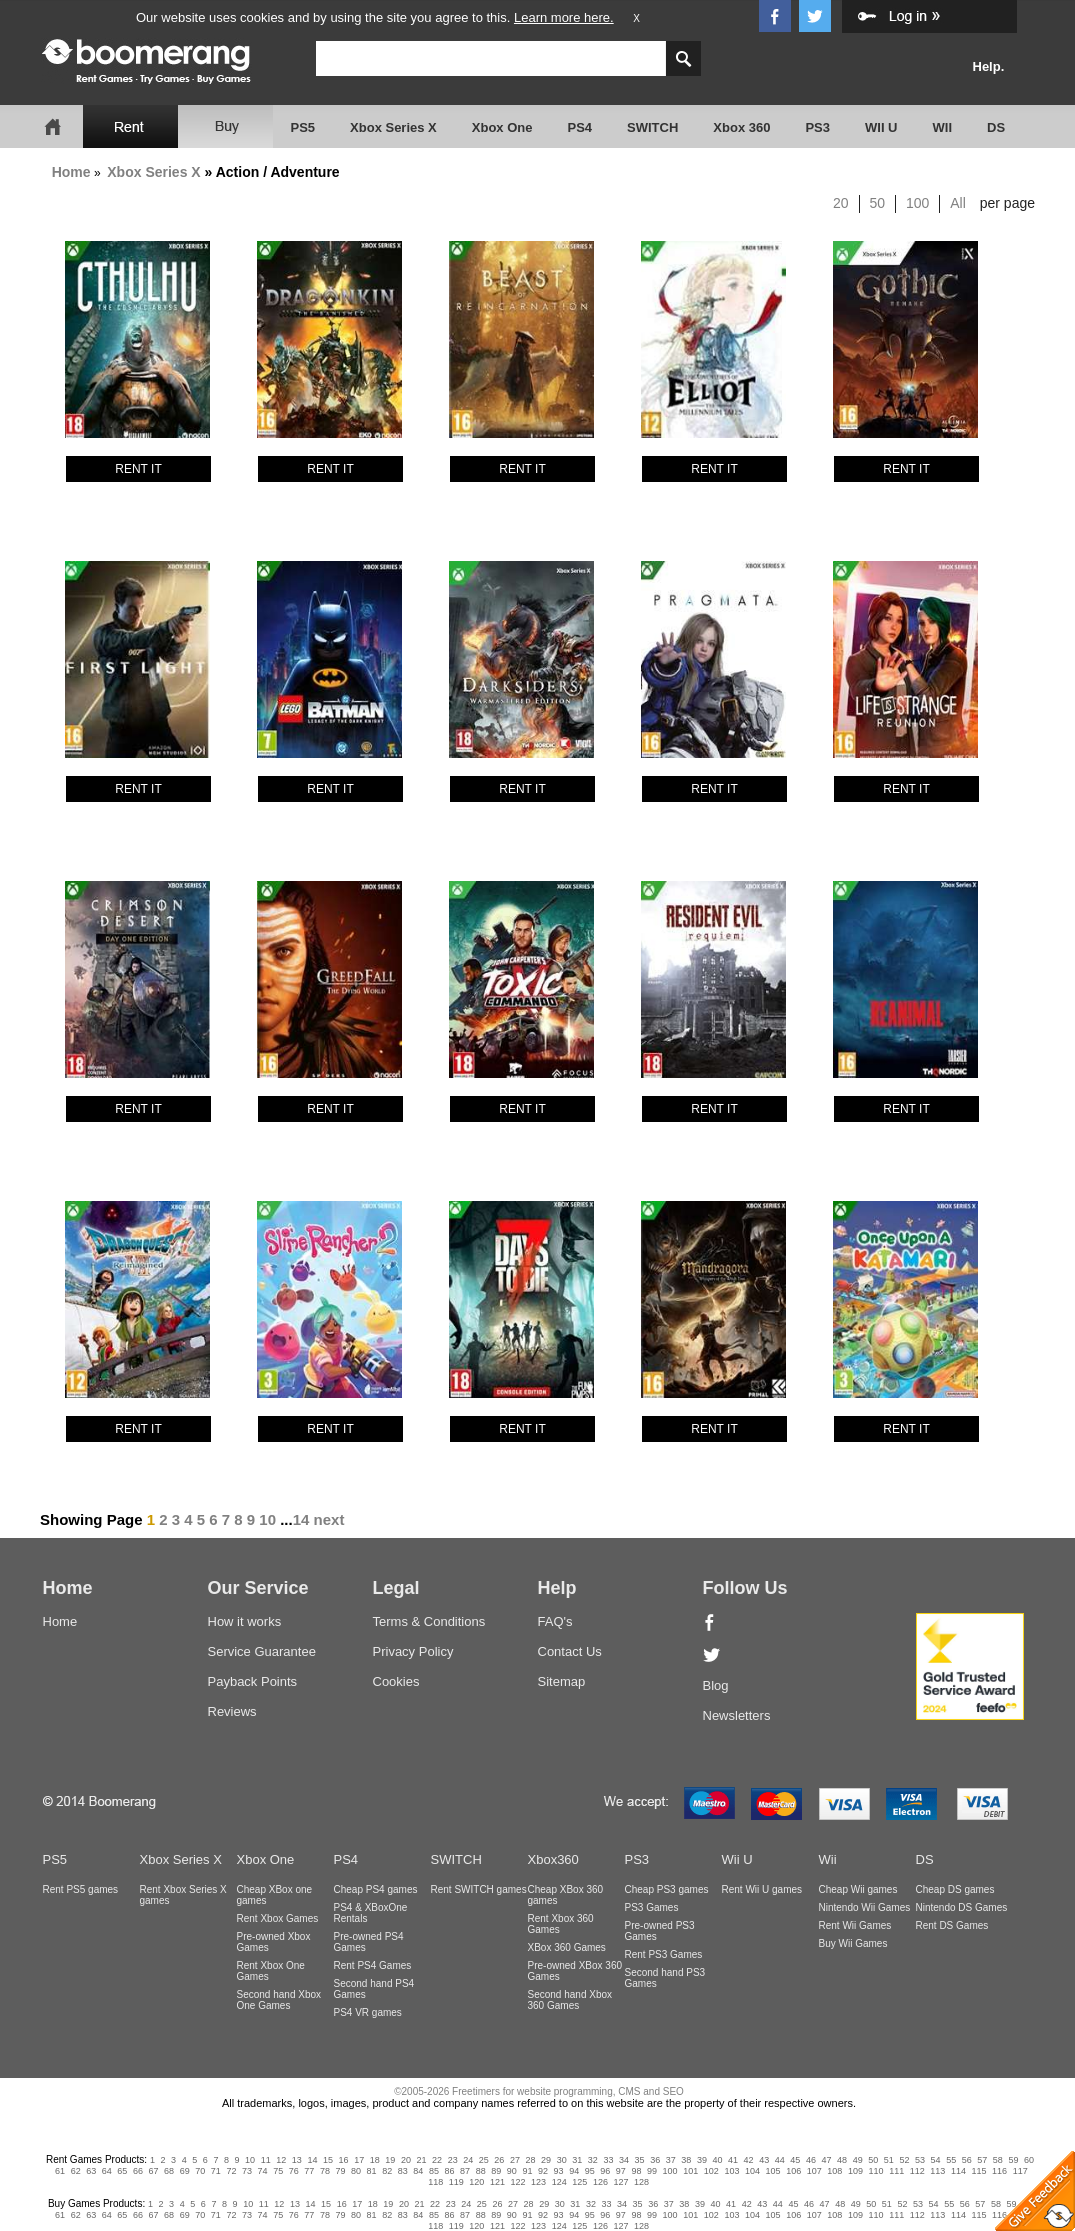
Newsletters (737, 1715)
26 (499, 2160)
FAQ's (555, 1621)
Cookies (396, 1681)
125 (579, 2182)
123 (538, 2182)
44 (780, 2160)
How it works (245, 1621)
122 (518, 2182)
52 (904, 2160)
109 (855, 2171)
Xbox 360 (741, 127)
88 (481, 2171)
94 (574, 2171)
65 (122, 2171)
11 (266, 2160)
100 (917, 203)
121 (497, 2182)
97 (621, 2171)
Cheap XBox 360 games (566, 1895)
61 (60, 2171)
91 (527, 2171)
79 (340, 2171)
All (958, 203)
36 (655, 2160)
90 (512, 2171)
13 (297, 2160)
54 (936, 2160)
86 (450, 2171)
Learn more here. (564, 17)
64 (107, 2171)
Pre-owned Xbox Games (274, 1942)
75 (278, 2171)
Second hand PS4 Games (374, 1989)
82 (387, 2171)
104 (752, 2171)
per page (1007, 203)
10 (267, 1519)
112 (917, 2171)
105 (773, 2171)
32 (593, 2160)
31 (577, 2160)
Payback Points (253, 1681)
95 (590, 2171)
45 (795, 2160)
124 (559, 2182)
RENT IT (138, 469)
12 (281, 2160)
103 (731, 2171)
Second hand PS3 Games (665, 1978)
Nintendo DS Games (962, 1907)
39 (702, 2160)
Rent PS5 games (81, 1889)
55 (951, 2160)
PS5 (303, 127)
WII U (881, 127)
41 (733, 2160)
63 (91, 2171)
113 (937, 2171)
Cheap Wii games (858, 1889)
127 (620, 2182)
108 (834, 2171)
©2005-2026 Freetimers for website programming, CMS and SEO (539, 2091)
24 (468, 2160)
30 (562, 2160)
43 (764, 2160)
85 (434, 2171)
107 (814, 2171)
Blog (716, 1685)
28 (531, 2160)
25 (484, 2160)
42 (749, 2160)
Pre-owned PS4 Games (369, 1942)
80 (356, 2171)
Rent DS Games (952, 1925)
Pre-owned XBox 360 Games (575, 1971)
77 (309, 2171)
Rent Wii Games (855, 1925)
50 (878, 203)
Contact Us (570, 1651)
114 (958, 2171)
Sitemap (562, 1681)
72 (231, 2171)
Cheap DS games (955, 1889)
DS (996, 127)
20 (841, 203)
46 (811, 2160)
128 (641, 2182)
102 (711, 2171)
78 (325, 2171)
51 (889, 2160)
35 (640, 2160)
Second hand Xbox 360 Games (570, 2000)
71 (216, 2171)
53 (920, 2160)
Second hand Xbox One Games (279, 2000)
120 (476, 2182)
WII (943, 127)
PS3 (817, 127)
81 (372, 2171)
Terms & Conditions (429, 1621)
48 (842, 2160)
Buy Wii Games (853, 1943)
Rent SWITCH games (479, 1889)
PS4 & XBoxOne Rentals (371, 1913)
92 (543, 2171)
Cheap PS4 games (376, 1889)
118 (435, 2182)
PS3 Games (652, 1907)
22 (437, 2160)
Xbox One (502, 127)
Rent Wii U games (762, 1889)
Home (71, 172)
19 (390, 2160)
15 (328, 2160)
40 (717, 2160)
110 (876, 2171)
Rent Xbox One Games (271, 1971)
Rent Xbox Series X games (183, 1895)
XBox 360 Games (567, 1947)
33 (608, 2160)
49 (858, 2160)
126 (600, 2182)
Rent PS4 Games (373, 1965)
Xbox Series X (393, 127)
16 (344, 2160)
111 (896, 2171)
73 (247, 2171)
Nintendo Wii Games (865, 1907)
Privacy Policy (413, 1651)
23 (453, 2160)
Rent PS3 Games (664, 1954)
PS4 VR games (368, 2012)
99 (652, 2171)
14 (301, 1519)
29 (546, 2160)
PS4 (579, 127)
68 (169, 2171)
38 (686, 2160)
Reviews (232, 1711)
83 (403, 2171)
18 (375, 2160)
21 (421, 2160)
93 (559, 2171)
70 (200, 2171)
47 (827, 2160)
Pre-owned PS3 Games (660, 1931)
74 (263, 2171)
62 (76, 2171)
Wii (828, 1859)
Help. (989, 66)
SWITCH (652, 127)
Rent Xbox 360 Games (561, 1924)
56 (967, 2160)
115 (979, 2171)
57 (982, 2160)
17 (359, 2160)
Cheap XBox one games (275, 1895)
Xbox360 (553, 1859)
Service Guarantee (262, 1651)
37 (671, 2160)
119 (456, 2182)
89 (496, 2171)
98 (636, 2171)
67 (154, 2171)
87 (465, 2171)
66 (138, 2171)
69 (185, 2171)
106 (793, 2171)
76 (294, 2171)
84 (418, 2171)
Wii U (737, 1859)
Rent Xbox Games (278, 1918)
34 (624, 2160)
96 (605, 2171)
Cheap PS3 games (667, 1889)
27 (515, 2160)
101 (690, 2171)
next (329, 1519)
